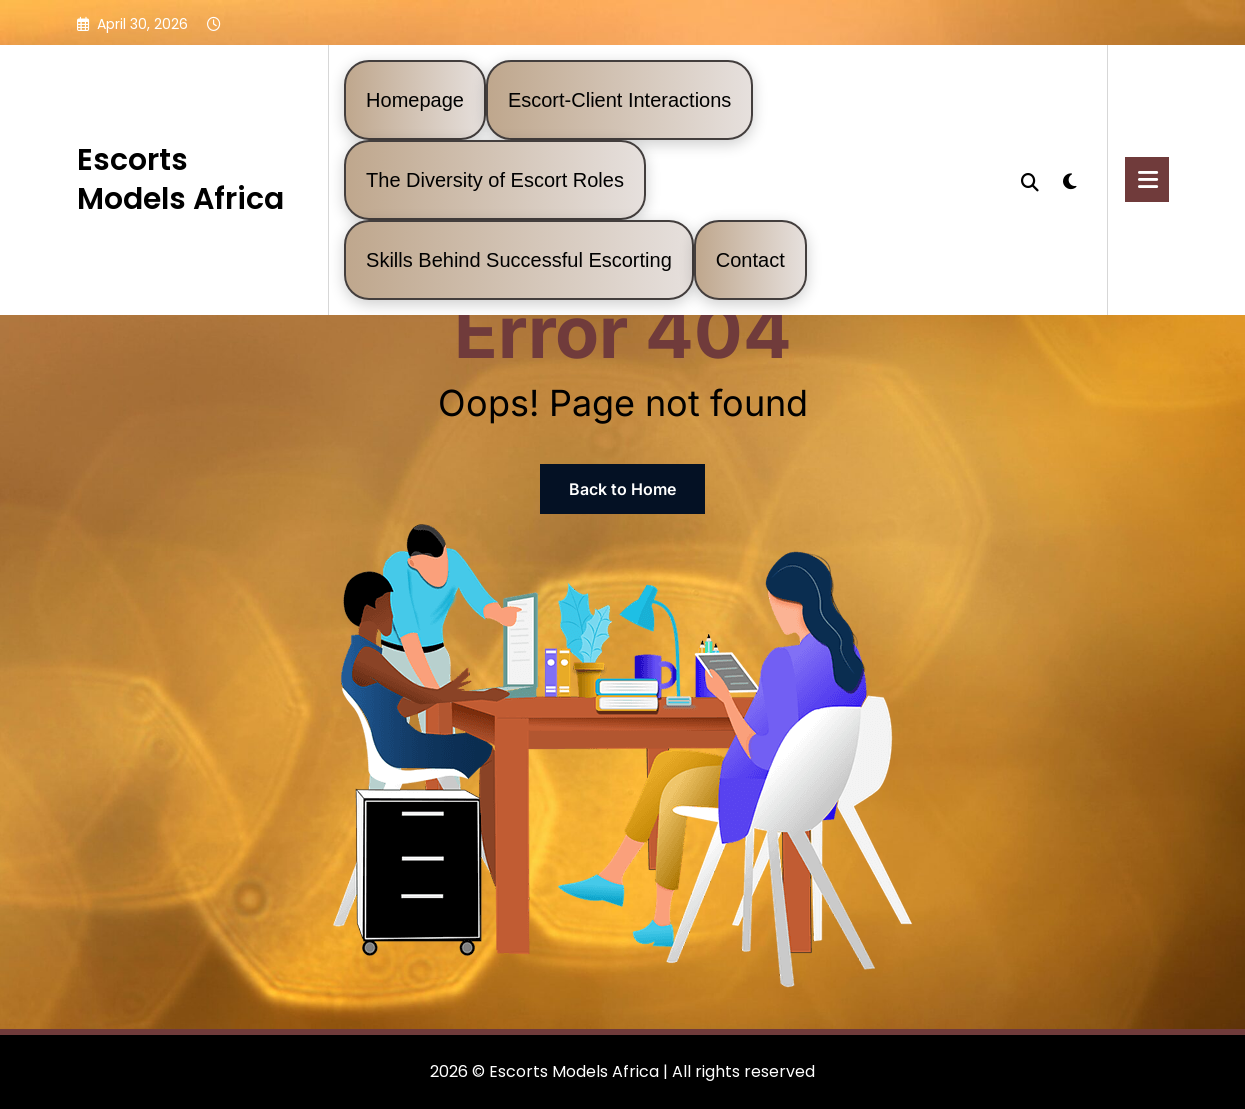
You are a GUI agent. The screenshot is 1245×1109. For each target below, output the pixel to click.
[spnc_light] (1069, 179)
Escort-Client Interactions (619, 100)
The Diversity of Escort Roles (495, 180)
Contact (750, 260)
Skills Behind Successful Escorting (519, 260)
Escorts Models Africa (180, 179)
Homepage (415, 100)
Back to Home (622, 489)
